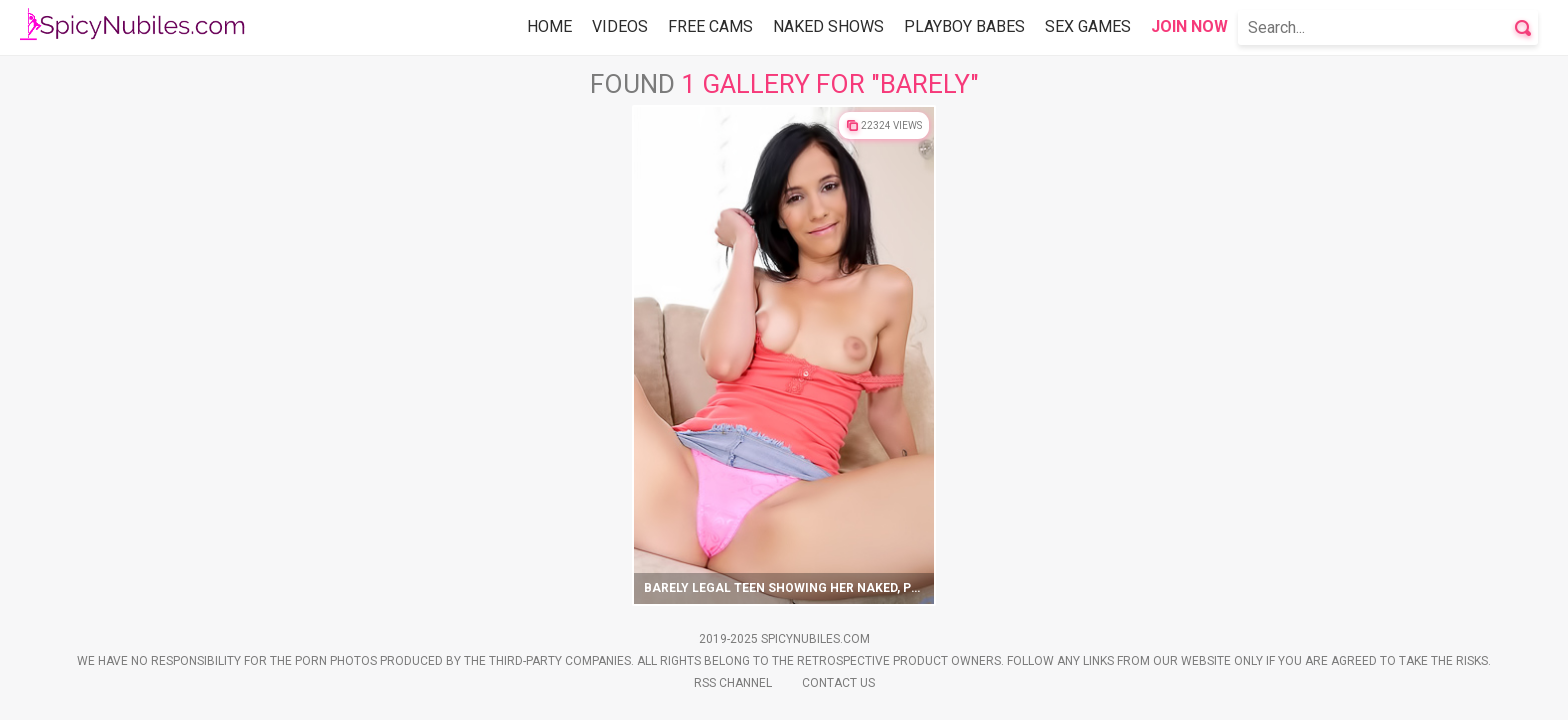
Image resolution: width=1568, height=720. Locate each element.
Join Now (1189, 26)
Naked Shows (828, 26)
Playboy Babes (964, 26)
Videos (620, 26)
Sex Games (1088, 26)
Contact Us (838, 683)
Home (549, 26)
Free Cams (710, 26)
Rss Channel (733, 683)
